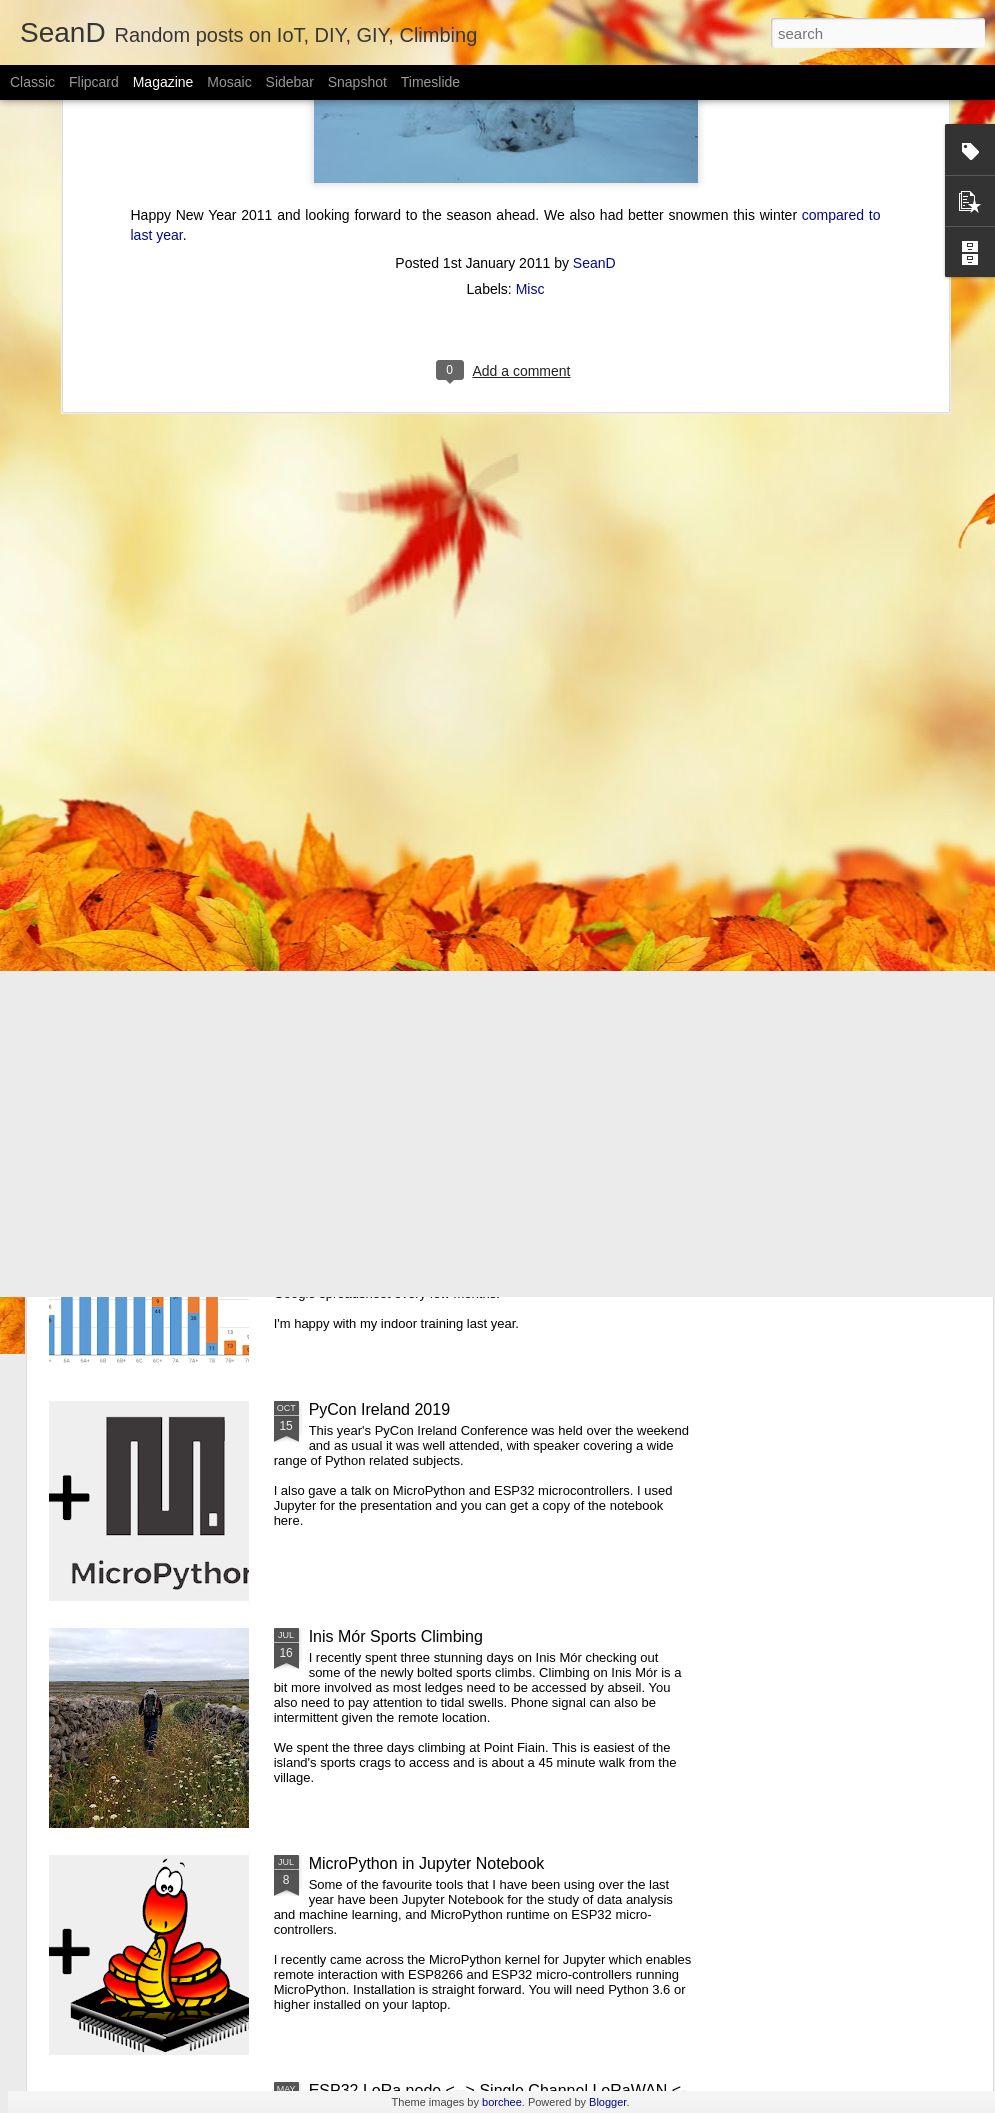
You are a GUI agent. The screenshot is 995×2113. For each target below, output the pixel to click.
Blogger (607, 2102)
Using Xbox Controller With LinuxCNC (162, 795)
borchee (502, 2102)
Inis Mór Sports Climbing (396, 1636)
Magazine (163, 82)
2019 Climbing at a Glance (403, 1182)
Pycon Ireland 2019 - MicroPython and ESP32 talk (487, 955)
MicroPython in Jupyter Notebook (427, 1863)
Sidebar (290, 82)
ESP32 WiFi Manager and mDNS (870, 795)
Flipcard (94, 82)
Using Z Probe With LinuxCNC (626, 795)
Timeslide (430, 82)
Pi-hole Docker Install (396, 786)
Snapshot (357, 82)
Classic (32, 82)
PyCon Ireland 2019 (379, 1409)
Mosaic (229, 82)
